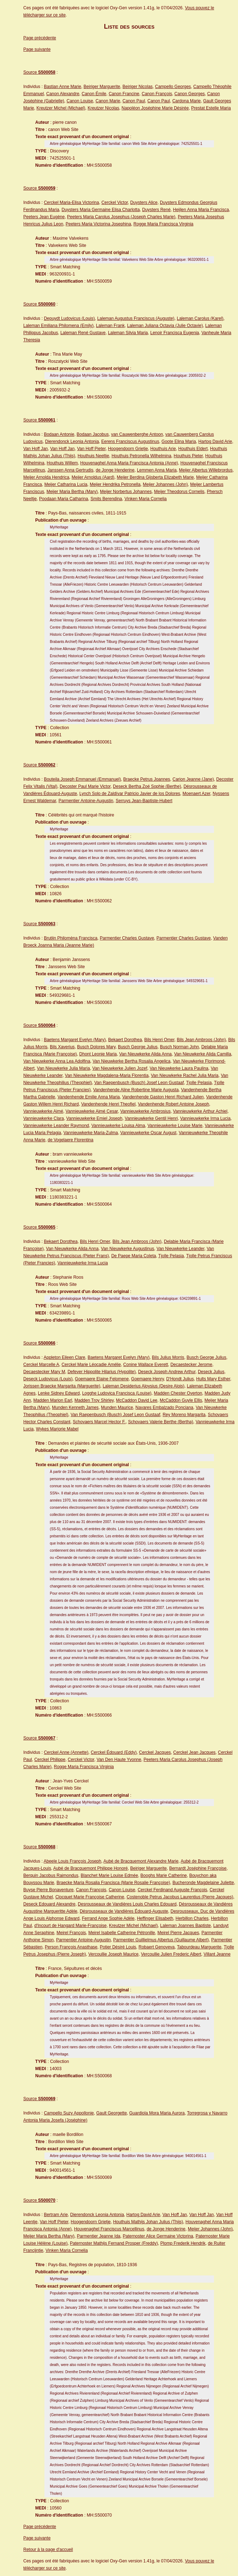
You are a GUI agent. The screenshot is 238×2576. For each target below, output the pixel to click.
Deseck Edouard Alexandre (49, 1904)
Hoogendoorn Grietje (128, 448)
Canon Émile (94, 93)
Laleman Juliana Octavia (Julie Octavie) (165, 325)
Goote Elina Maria (179, 441)
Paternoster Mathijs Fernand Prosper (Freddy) (114, 2243)
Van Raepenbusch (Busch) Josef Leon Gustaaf (139, 1082)
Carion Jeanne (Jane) (193, 779)
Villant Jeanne (217, 1954)
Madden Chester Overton (178, 1393)
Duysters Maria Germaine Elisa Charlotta (101, 209)
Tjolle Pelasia (198, 1082)
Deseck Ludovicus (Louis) (47, 1378)
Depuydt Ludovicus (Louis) (69, 318)
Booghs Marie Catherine (164, 1875)
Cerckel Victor (114, 202)
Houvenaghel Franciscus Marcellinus (109, 2228)
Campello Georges (173, 86)
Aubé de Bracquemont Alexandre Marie (140, 1861)
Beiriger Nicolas (138, 86)
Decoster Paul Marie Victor (85, 786)
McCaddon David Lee (136, 1400)
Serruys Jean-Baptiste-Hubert (144, 800)
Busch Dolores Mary (96, 1046)
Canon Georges (190, 93)
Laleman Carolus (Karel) (200, 318)
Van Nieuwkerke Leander (180, 1248)
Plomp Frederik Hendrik (182, 2243)
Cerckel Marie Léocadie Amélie (91, 1364)
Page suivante (37, 49)
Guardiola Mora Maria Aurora (157, 2113)
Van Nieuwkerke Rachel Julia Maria (185, 1075)
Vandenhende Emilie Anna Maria (88, 1096)
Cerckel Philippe (50, 1759)
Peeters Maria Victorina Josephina (98, 223)
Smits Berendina (106, 498)
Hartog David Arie (215, 441)
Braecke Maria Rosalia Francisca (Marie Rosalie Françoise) (113, 1882)
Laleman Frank (110, 325)
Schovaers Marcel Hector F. (99, 1421)
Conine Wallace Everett (145, 1364)
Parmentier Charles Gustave (127, 938)
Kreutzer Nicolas (103, 108)
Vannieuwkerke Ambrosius (145, 1111)
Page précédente (39, 37)
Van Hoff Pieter (91, 448)
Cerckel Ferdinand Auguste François (172, 1889)
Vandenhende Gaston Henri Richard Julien (163, 1096)
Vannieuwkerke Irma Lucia (205, 1118)
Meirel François (71, 1932)
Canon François (157, 93)
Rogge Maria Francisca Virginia (163, 223)
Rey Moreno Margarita (184, 1414)
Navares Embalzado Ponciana (164, 1407)
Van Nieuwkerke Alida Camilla (202, 1054)
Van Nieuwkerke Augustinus (127, 1248)
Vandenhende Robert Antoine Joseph (173, 1104)
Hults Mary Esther (213, 1378)
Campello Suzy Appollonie (69, 2113)
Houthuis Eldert (193, 448)
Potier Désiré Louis (118, 1947)
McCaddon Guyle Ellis (181, 1400)
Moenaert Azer (196, 793)
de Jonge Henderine (115, 470)
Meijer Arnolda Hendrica (46, 477)
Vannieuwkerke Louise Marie (174, 1125)
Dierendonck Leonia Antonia (72, 441)
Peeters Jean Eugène (44, 216)
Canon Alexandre (62, 93)
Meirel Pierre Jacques (178, 1932)
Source (39, 72)
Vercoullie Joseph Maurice (113, 1954)
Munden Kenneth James (75, 1407)
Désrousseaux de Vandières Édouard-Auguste (124, 1911)
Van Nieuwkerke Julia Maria (63, 1068)
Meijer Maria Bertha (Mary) (72, 491)
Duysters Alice (143, 202)
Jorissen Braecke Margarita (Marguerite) (61, 1386)
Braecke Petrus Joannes (146, 779)
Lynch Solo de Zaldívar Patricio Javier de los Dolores (130, 793)
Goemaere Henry (147, 1378)
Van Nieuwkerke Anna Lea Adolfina (56, 1061)
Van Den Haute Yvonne (119, 1759)
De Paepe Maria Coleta (133, 1255)
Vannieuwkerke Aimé (43, 1111)
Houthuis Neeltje (93, 455)
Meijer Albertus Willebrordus (205, 470)
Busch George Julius (138, 1046)
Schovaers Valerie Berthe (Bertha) (160, 1421)
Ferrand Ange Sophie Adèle (108, 1918)
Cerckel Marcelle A (41, 1364)
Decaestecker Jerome (191, 1364)
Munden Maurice (117, 1407)
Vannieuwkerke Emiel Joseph (94, 1118)
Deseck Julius (211, 1371)
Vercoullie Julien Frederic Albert (171, 1954)
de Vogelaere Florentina (70, 1139)
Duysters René (156, 209)
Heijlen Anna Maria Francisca (201, 209)
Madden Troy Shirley (94, 1400)
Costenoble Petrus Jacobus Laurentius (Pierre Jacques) (180, 1896)
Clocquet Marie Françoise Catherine (89, 1896)
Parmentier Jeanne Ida (98, 2236)
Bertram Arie (56, 2214)
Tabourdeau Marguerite (199, 1947)
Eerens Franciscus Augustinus (130, 441)
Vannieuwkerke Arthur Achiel (200, 1111)
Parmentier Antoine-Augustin (85, 800)
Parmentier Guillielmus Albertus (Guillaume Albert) (161, 1939)
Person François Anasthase (71, 1947)
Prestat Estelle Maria (211, 108)
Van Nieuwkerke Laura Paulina (178, 1068)
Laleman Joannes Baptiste (185, 1925)
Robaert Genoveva (157, 1947)
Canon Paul (134, 100)
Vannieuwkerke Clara (43, 1118)
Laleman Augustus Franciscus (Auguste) (135, 318)
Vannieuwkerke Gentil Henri (151, 1118)
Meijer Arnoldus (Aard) (93, 477)
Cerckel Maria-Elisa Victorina (71, 202)
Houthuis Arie (163, 448)
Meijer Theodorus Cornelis (179, 491)
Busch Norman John (179, 1046)
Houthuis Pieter (188, 455)
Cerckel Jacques (155, 1752)
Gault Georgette (111, 2113)
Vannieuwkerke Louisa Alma (118, 1125)
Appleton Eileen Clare (64, 1357)
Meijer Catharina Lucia (65, 484)
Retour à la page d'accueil (48, 2549)
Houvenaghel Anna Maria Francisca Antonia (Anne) (129, 462)
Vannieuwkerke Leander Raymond (56, 1125)
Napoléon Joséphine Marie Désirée (155, 108)
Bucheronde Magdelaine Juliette (203, 1882)
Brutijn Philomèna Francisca (70, 938)
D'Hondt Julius (180, 1378)
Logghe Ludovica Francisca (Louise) (116, 1393)
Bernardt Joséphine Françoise (198, 1868)
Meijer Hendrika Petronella (115, 484)
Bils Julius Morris (168, 1357)
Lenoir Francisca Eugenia (174, 332)
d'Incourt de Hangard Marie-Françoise (70, 1925)
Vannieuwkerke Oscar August (148, 1132)
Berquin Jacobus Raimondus (50, 1875)
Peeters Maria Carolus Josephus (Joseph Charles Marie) (121, 216)
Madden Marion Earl (52, 1400)
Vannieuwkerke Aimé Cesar (92, 1111)
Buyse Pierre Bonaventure (48, 1889)
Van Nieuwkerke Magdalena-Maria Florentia (106, 1075)
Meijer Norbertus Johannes (126, 491)
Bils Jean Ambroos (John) (201, 1039)
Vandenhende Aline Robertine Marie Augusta (136, 1089)
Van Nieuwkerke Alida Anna (145, 1054)
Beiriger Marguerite (102, 86)
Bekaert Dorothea (125, 1039)
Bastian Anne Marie (62, 86)
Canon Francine (124, 93)
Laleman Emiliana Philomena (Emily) (58, 325)
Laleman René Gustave (82, 332)
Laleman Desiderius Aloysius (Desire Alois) (143, 1386)
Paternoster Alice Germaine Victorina (158, 2236)
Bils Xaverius (62, 1046)
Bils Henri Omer (159, 1039)
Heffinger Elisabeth (155, 1918)
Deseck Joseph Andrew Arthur (166, 1371)
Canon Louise (80, 100)
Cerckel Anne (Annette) (66, 1752)
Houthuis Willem (62, 462)
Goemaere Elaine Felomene (102, 1378)
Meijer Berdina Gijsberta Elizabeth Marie (155, 477)
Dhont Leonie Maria (98, 1054)
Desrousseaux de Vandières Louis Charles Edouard (127, 1904)
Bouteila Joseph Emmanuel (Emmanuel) (82, 779)
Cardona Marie (186, 100)
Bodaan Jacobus (93, 434)
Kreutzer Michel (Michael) (61, 108)
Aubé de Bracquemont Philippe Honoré (90, 1868)
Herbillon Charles (192, 1918)
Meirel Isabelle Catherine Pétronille (121, 1932)
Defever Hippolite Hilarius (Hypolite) (101, 1371)
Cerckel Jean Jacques (194, 1752)
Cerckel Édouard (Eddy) (114, 1752)
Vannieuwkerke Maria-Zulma (90, 1132)
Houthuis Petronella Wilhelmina (141, 455)
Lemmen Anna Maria (157, 470)
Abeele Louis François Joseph (72, 1861)
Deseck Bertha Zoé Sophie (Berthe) (147, 786)
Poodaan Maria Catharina (63, 498)
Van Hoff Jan (35, 448)
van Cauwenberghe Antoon (137, 434)
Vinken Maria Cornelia (145, 498)
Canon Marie (107, 100)
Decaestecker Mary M (44, 1371)
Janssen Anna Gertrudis (70, 470)
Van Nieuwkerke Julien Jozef (119, 1068)
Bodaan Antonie (59, 434)
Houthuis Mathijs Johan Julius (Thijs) (148, 2221)
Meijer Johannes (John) (165, 484)
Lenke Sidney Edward (59, 1393)
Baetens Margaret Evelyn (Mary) (75, 1039)
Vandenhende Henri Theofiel (108, 1104)
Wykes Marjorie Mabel (57, 1428)
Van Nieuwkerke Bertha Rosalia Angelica (131, 1061)
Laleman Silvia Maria (128, 332)
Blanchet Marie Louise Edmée (109, 1875)
